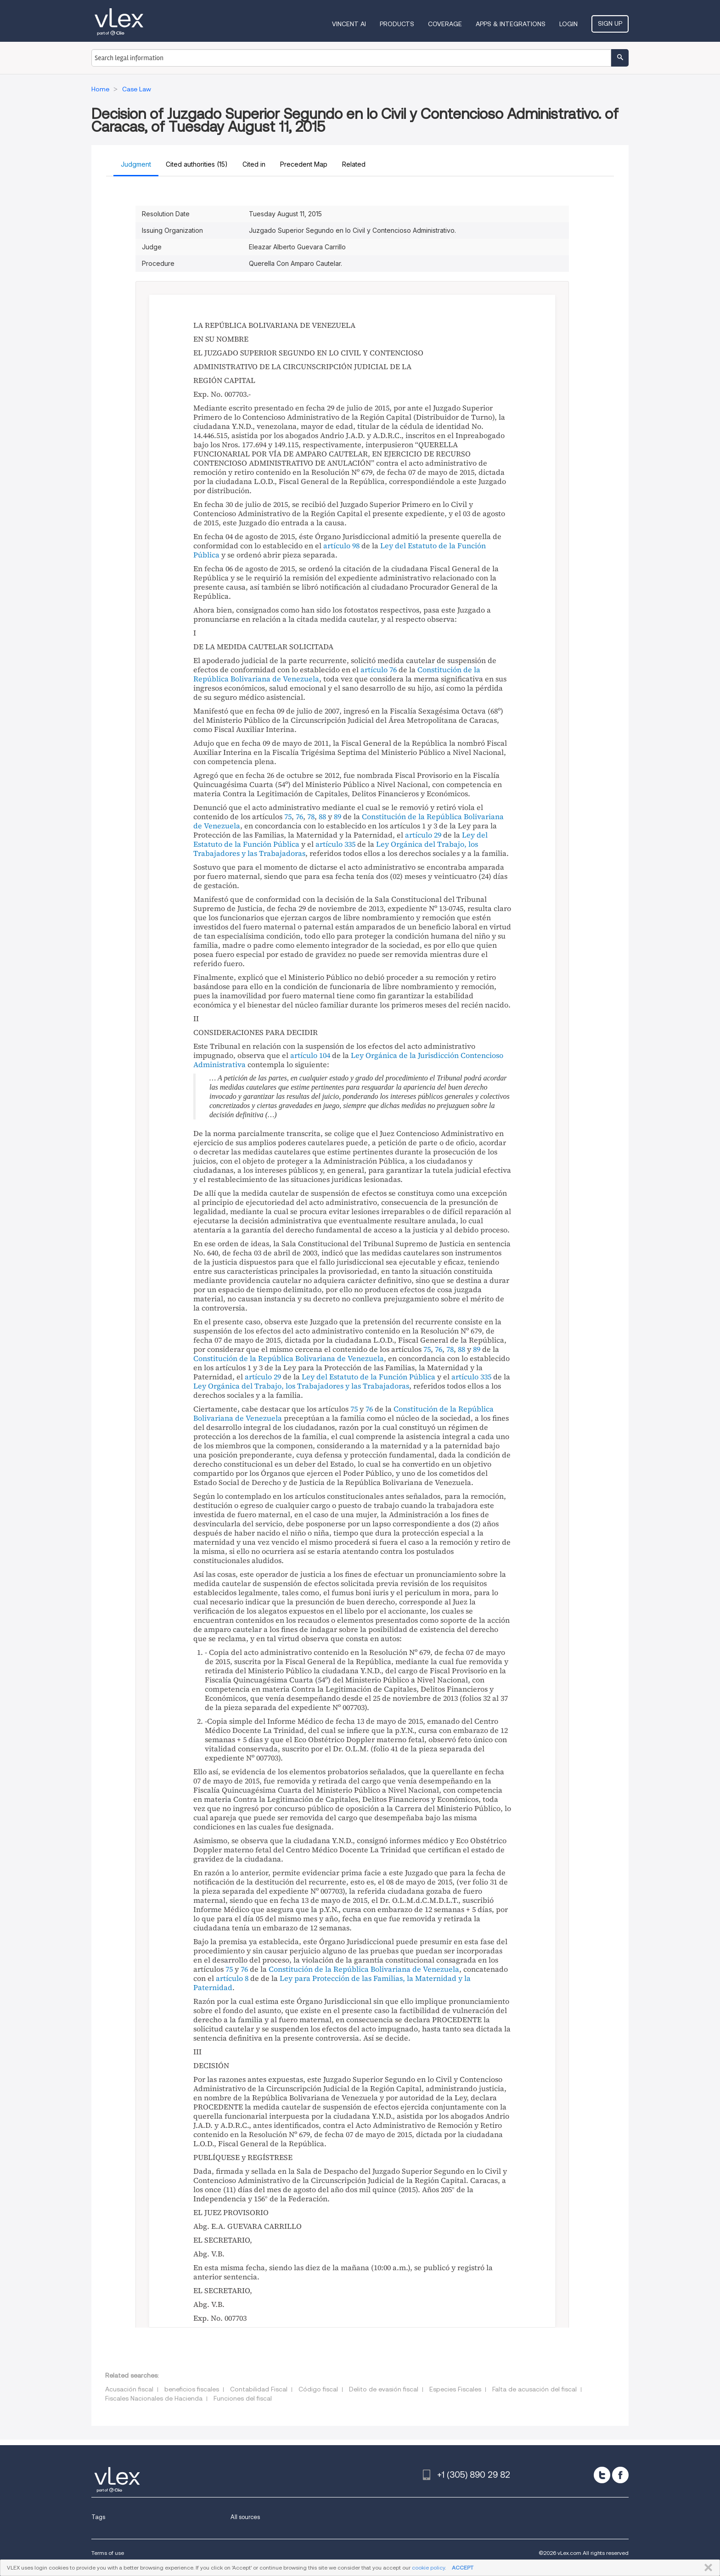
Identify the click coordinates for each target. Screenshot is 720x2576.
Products (397, 24)
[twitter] (602, 2475)
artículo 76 (378, 669)
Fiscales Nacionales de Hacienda (153, 2398)
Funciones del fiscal (243, 2398)
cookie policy (428, 2567)
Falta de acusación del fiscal (534, 2389)
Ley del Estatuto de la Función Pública (368, 1377)
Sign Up (610, 23)
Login (568, 24)
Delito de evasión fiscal (383, 2389)
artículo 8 (232, 1978)
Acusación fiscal (129, 2389)
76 (299, 816)
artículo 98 (341, 545)
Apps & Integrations (511, 24)
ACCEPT (462, 2567)
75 (288, 816)
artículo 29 (423, 835)
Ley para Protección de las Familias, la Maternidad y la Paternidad (332, 1982)
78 (311, 816)
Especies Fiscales (455, 2389)
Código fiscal (318, 2389)
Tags (98, 2517)
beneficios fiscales (191, 2389)
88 (322, 816)
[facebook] (620, 2475)
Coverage (445, 24)
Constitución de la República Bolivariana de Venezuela (288, 1358)
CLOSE (706, 2567)
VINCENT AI (349, 24)
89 (337, 816)
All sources (245, 2517)
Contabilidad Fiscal (258, 2389)
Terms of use (107, 2553)
